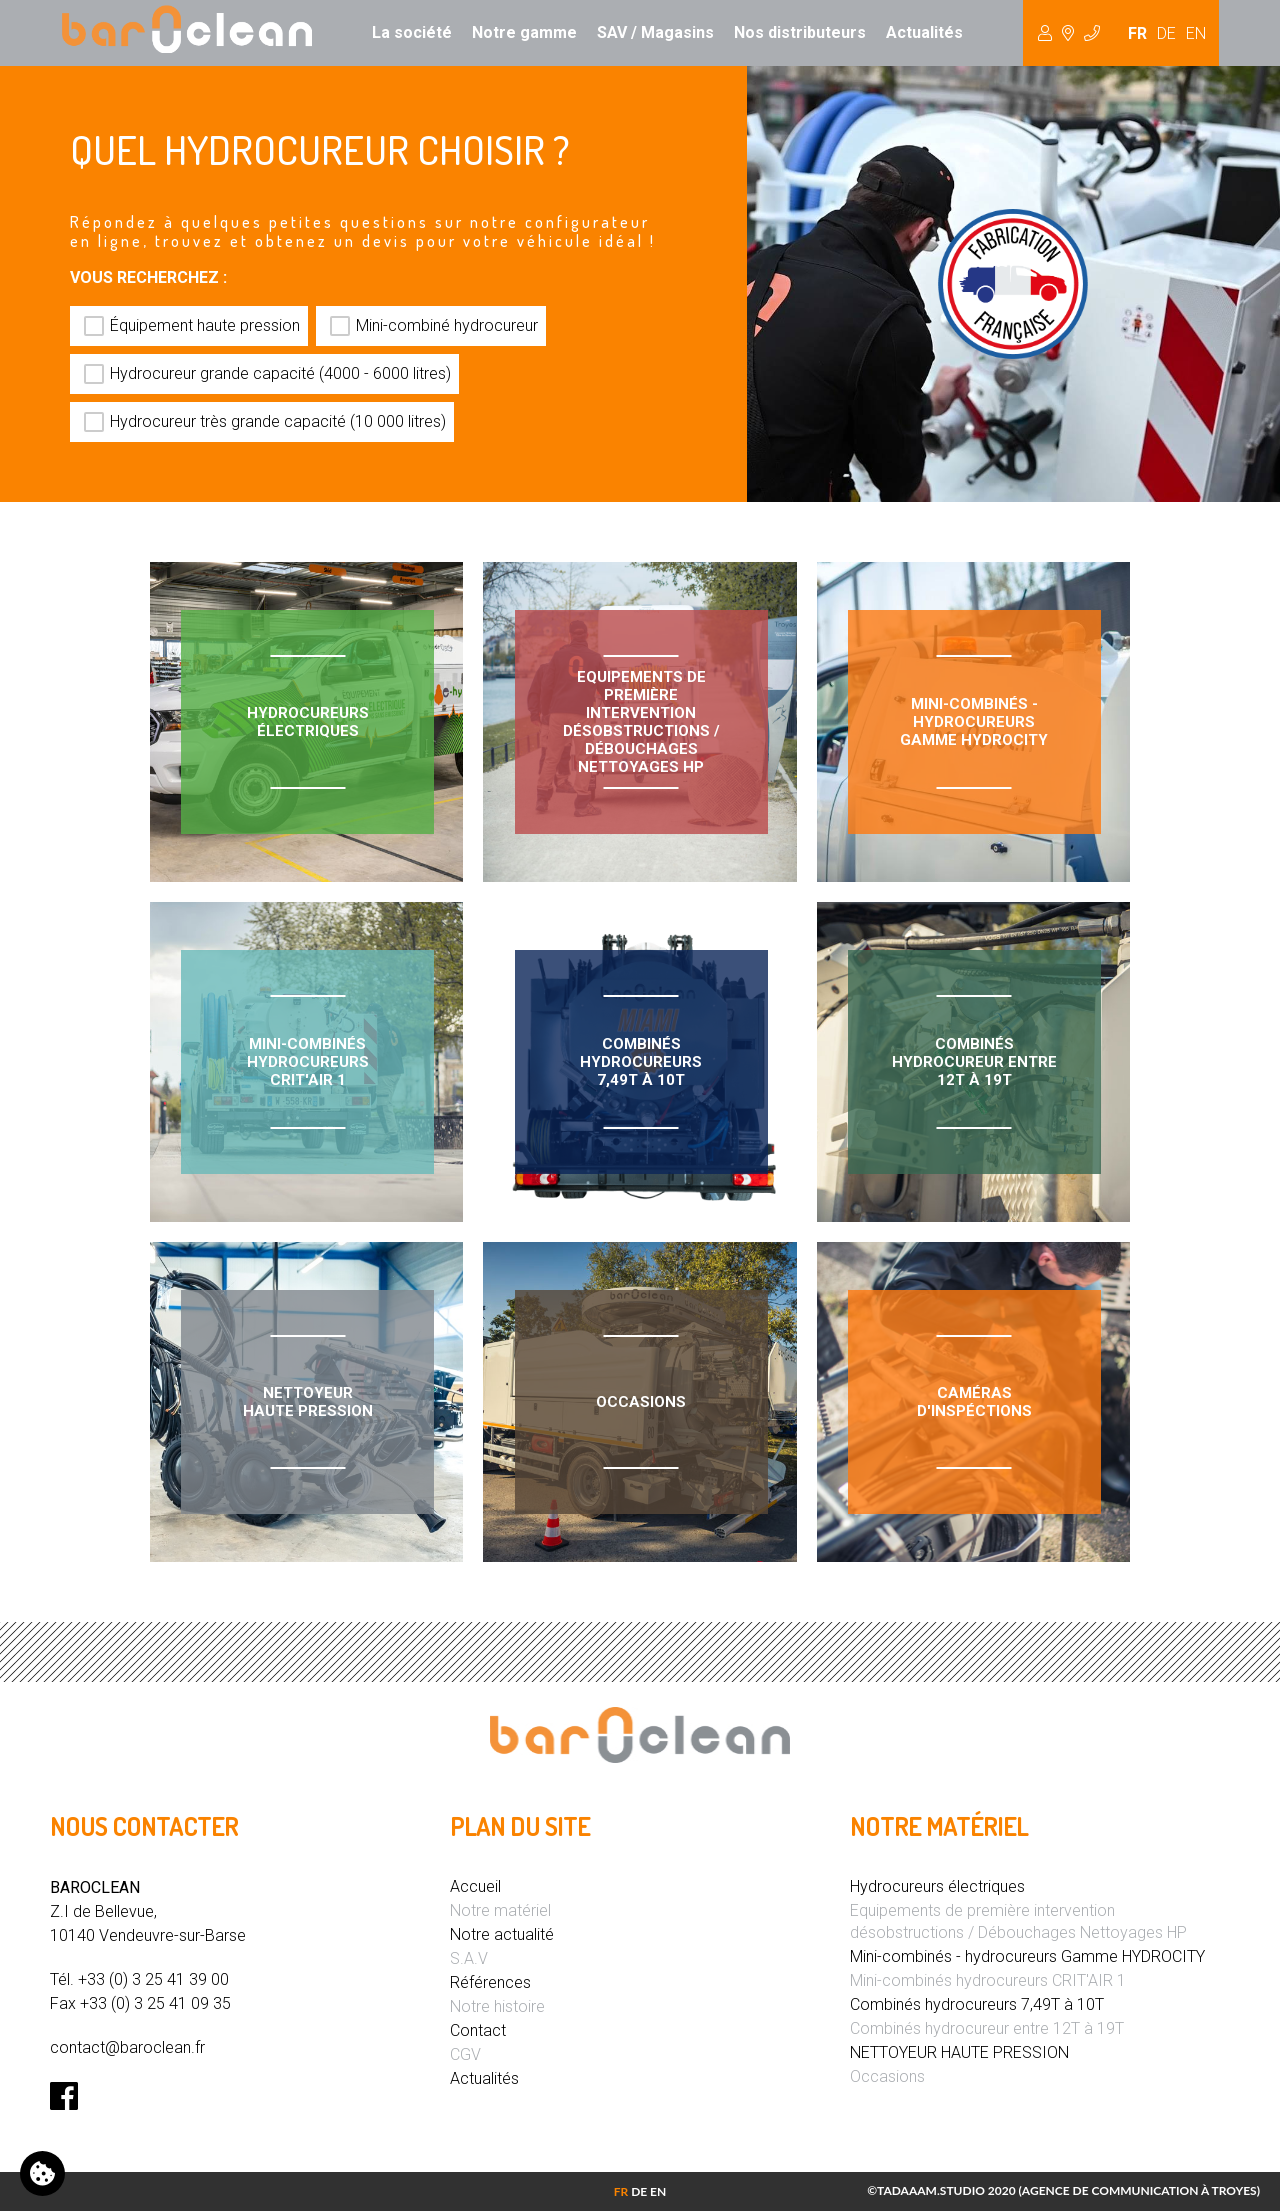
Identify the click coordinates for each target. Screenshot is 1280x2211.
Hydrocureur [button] (1069, 33)
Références (490, 1982)
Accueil (475, 1886)
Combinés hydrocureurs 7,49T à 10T (977, 2004)
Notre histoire (497, 2006)
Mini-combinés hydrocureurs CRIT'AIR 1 (988, 1980)
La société (412, 32)
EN (1196, 33)
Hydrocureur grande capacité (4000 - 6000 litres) (267, 374)
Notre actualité (502, 1934)
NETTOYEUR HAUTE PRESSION (959, 2052)
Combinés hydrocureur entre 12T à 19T (987, 2028)
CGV (465, 2054)
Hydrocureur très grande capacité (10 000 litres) (265, 422)
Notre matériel (500, 1910)
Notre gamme (524, 32)
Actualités (924, 32)
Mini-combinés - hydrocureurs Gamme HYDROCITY (1027, 1956)
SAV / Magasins (655, 32)
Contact (478, 2030)
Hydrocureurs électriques (937, 1886)
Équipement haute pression (192, 326)
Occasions (887, 2076)
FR (1137, 33)
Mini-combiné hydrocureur (434, 326)
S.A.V (469, 1958)
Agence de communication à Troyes (1139, 2190)
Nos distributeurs (800, 32)
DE (1166, 33)
